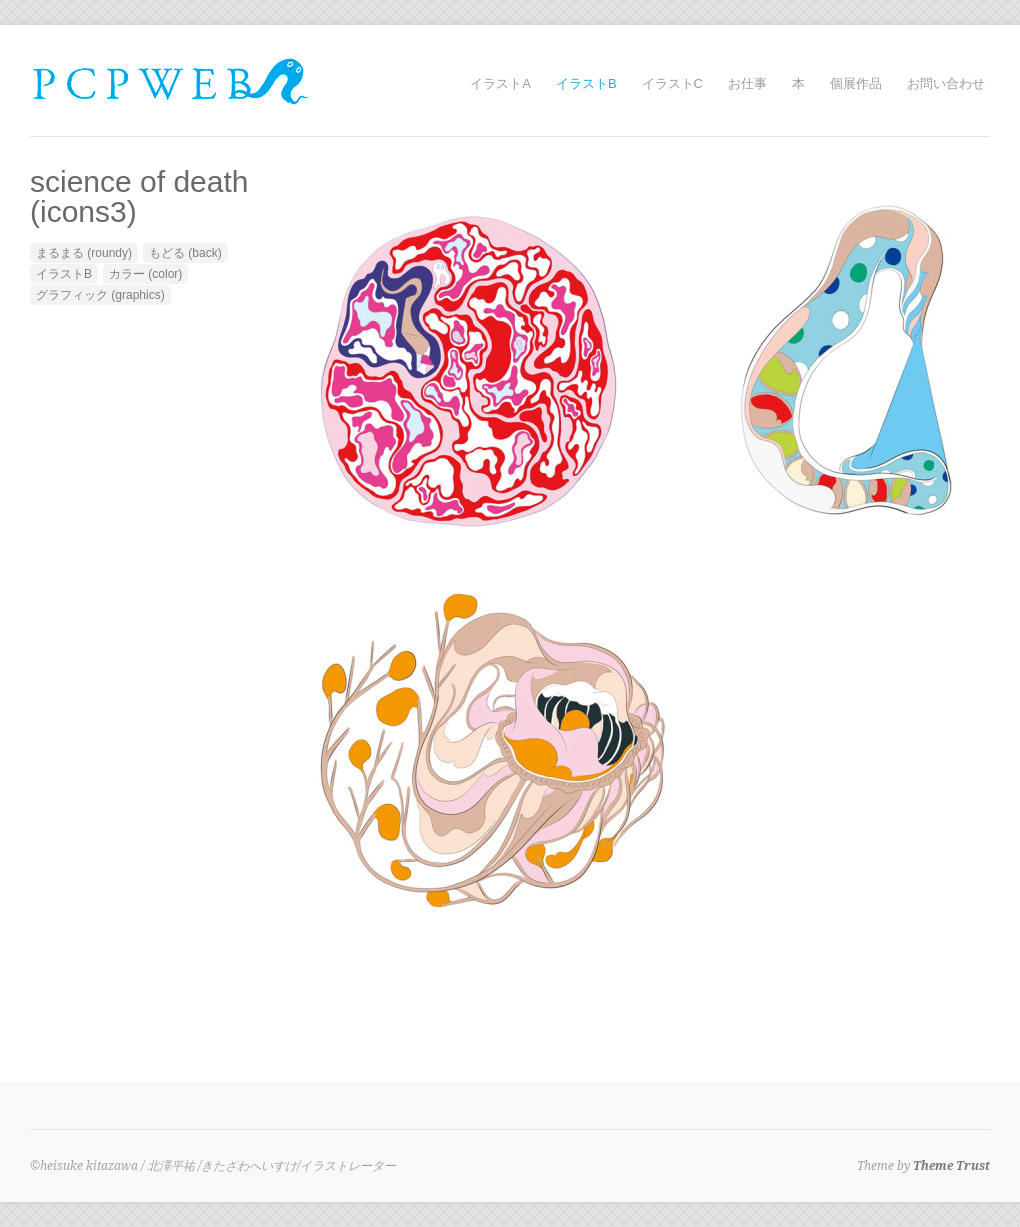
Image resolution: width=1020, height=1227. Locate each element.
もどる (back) (185, 253)
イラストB (586, 83)
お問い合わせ (946, 83)
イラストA (500, 83)
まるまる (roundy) (84, 253)
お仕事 (747, 83)
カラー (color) (145, 274)
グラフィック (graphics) (100, 295)
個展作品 (856, 83)
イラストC (672, 83)
